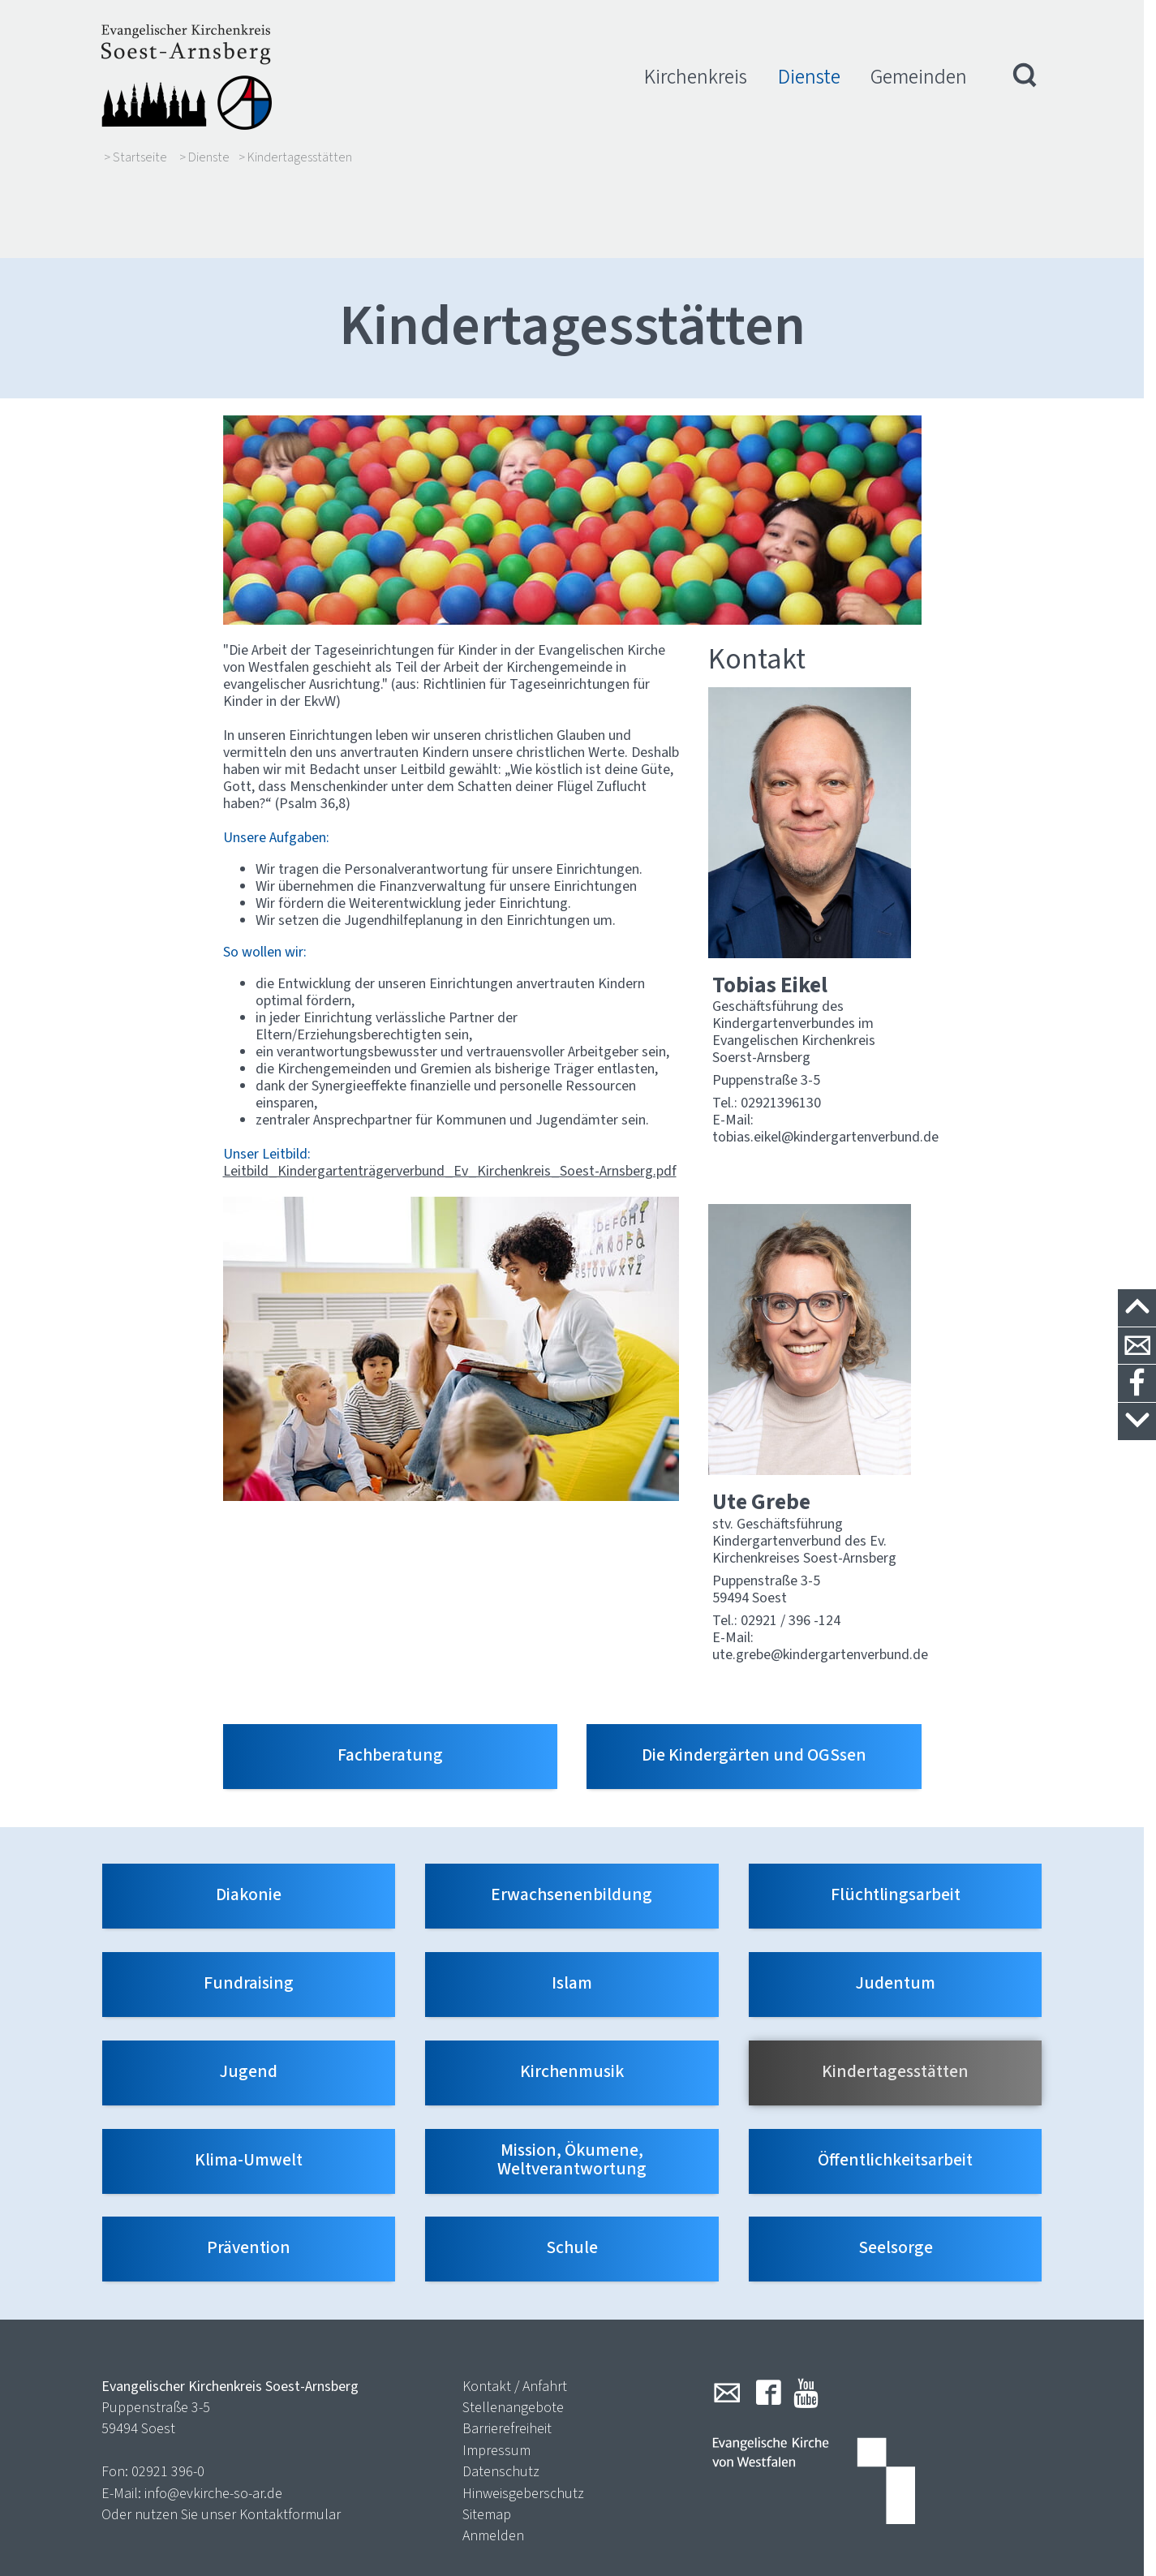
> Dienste (204, 157)
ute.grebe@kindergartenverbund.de (820, 1575)
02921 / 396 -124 (790, 1541)
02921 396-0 (167, 2392)
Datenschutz (500, 2392)
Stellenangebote (513, 2328)
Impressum (496, 2371)
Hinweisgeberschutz (523, 2414)
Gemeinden (918, 76)
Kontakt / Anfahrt (514, 2307)
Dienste (809, 76)
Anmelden (493, 2457)
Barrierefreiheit (507, 2350)
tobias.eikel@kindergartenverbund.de (825, 1059)
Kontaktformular (290, 2435)
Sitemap (486, 2435)
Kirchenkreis (695, 76)
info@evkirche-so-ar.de (213, 2414)
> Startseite (135, 157)
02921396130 (781, 1024)
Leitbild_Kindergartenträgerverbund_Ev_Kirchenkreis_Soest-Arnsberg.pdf (450, 1092)
